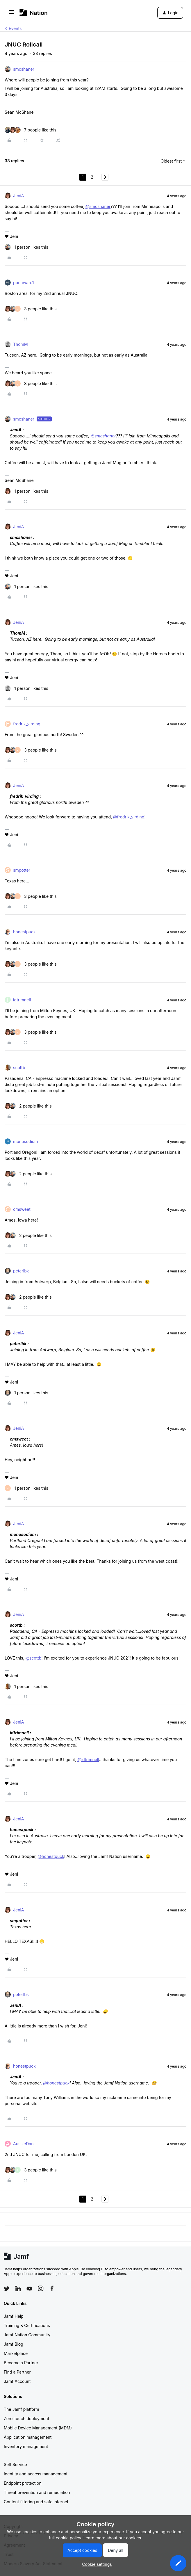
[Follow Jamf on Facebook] (52, 2288)
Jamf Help (14, 2316)
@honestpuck (51, 1856)
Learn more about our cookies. (112, 2537)
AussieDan (23, 2143)
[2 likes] (28, 1106)
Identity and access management (35, 2473)
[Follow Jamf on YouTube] (29, 2288)
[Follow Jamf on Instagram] (41, 2288)
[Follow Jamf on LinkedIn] (18, 2288)
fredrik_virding (26, 723)
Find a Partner (17, 2372)
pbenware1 (23, 282)
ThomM (20, 344)
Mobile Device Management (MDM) (38, 2427)
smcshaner (23, 69)
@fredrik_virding (128, 816)
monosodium (25, 1141)
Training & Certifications (27, 2325)
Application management (27, 2437)
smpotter (21, 870)
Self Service (15, 2464)
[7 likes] (30, 130)
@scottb (33, 1657)
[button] (11, 13)
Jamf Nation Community (27, 2334)
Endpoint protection (23, 2483)
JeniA (18, 195)
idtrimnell (22, 999)
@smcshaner (97, 206)
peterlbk (21, 1270)
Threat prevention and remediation (37, 2492)
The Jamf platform (21, 2409)
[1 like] (26, 247)
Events (15, 28)
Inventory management (26, 2446)
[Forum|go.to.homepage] (33, 12)
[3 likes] (31, 309)
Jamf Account (17, 2381)
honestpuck (24, 931)
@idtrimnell (88, 1759)
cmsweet (22, 1209)
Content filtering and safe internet (36, 2501)
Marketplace (16, 2353)
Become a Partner (21, 2362)
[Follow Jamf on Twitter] (7, 2288)
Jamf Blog (13, 2344)
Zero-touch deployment (26, 2418)
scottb (19, 1067)
